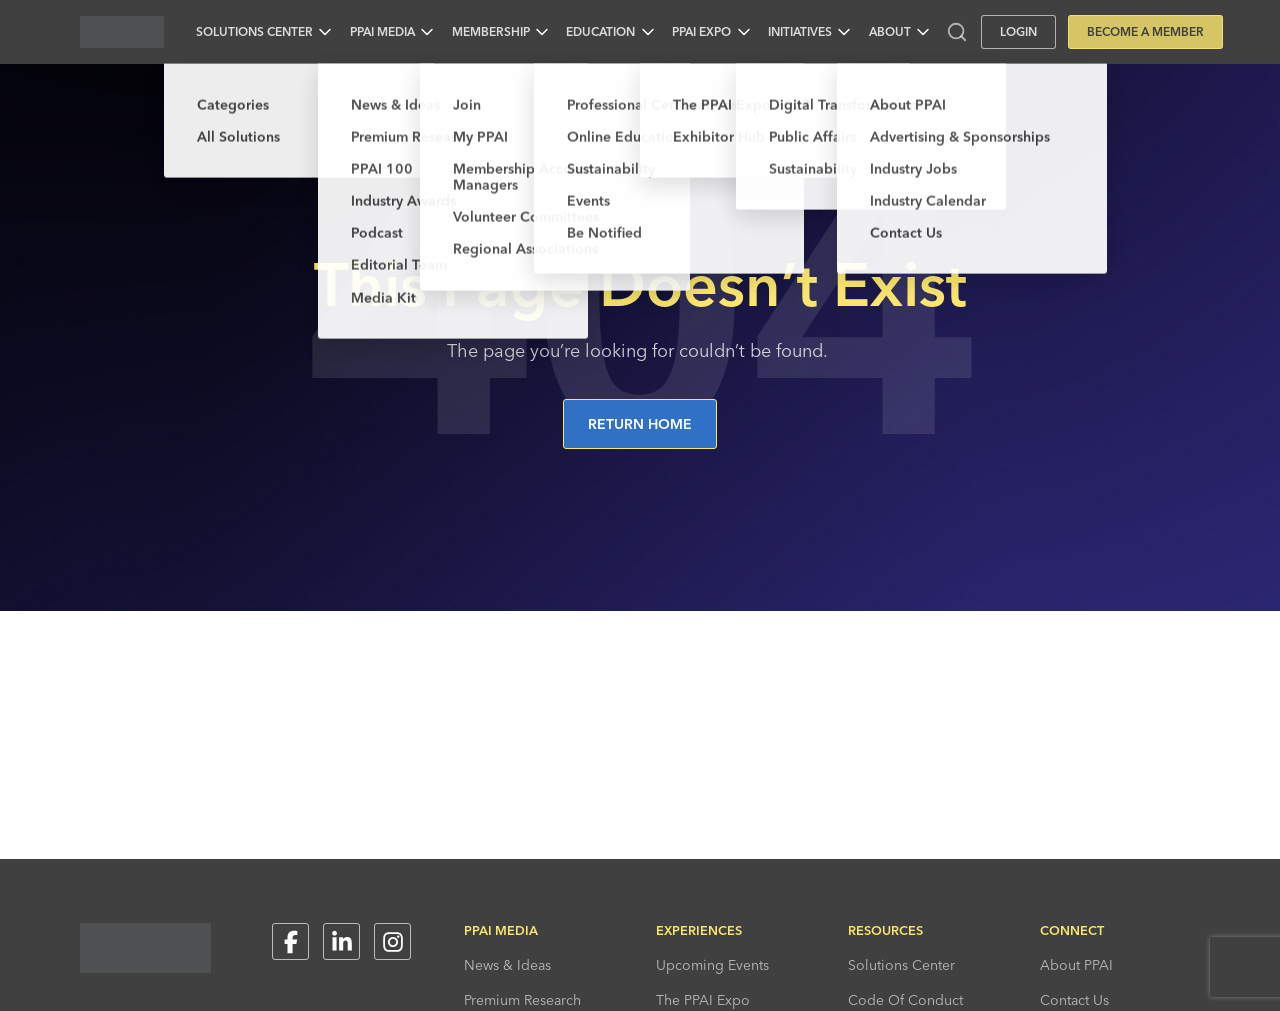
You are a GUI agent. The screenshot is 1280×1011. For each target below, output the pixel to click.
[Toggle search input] (957, 32)
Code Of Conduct (905, 1000)
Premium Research (522, 1000)
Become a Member (1145, 31)
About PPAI (1076, 965)
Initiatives (800, 31)
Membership (491, 31)
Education (600, 31)
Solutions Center (254, 31)
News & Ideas (507, 965)
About (890, 31)
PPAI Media (382, 31)
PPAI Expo (701, 31)
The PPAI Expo (703, 1000)
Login (1018, 31)
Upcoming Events (712, 965)
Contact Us (1074, 1000)
